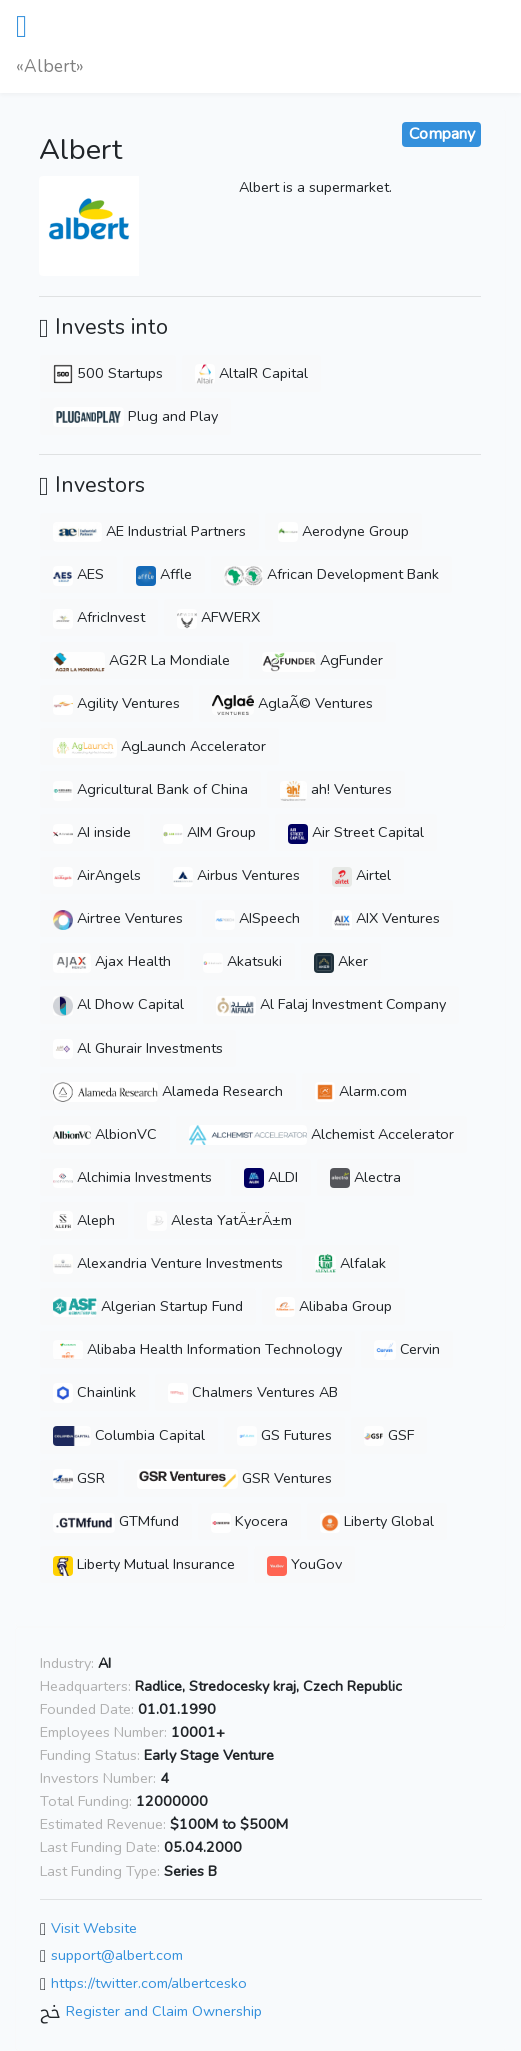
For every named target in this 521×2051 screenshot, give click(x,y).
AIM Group (209, 832)
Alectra (365, 1177)
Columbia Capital (129, 1435)
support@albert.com (117, 1956)
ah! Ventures (336, 789)
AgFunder (322, 660)
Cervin (407, 1349)
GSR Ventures (234, 1478)
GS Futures (284, 1435)
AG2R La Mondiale (141, 660)
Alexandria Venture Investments (168, 1263)
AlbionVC (105, 1134)
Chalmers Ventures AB (253, 1392)
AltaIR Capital (251, 373)
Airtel (361, 875)
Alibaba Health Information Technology (197, 1349)
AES (78, 574)
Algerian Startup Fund (148, 1306)
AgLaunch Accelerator (159, 746)
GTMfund (116, 1521)
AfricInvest (99, 617)
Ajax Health (112, 961)
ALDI (271, 1177)
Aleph (84, 1220)
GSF (389, 1435)
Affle (164, 574)
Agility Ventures (116, 703)
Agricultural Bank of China (150, 789)
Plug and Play (135, 416)
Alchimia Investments (132, 1177)
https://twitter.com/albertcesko (149, 1983)
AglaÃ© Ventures (292, 703)
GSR (79, 1478)
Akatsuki (242, 961)
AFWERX (218, 617)
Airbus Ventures (236, 875)
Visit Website (94, 1928)
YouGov (304, 1564)
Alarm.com (361, 1091)
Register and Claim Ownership (164, 2011)
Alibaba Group (333, 1306)
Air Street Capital (356, 832)
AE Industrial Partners (149, 531)
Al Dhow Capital (118, 1004)
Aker (341, 961)
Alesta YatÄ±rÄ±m (219, 1220)
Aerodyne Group (343, 531)
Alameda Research (168, 1091)
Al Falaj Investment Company (331, 1004)
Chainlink (94, 1392)
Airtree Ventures (118, 918)
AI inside (92, 832)
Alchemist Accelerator (321, 1134)
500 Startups (108, 373)
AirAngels (97, 875)
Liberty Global (377, 1521)
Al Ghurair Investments (138, 1048)
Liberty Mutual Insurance (144, 1564)
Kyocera (249, 1521)
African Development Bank (331, 574)
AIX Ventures (386, 918)
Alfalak (350, 1263)
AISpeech (257, 918)
